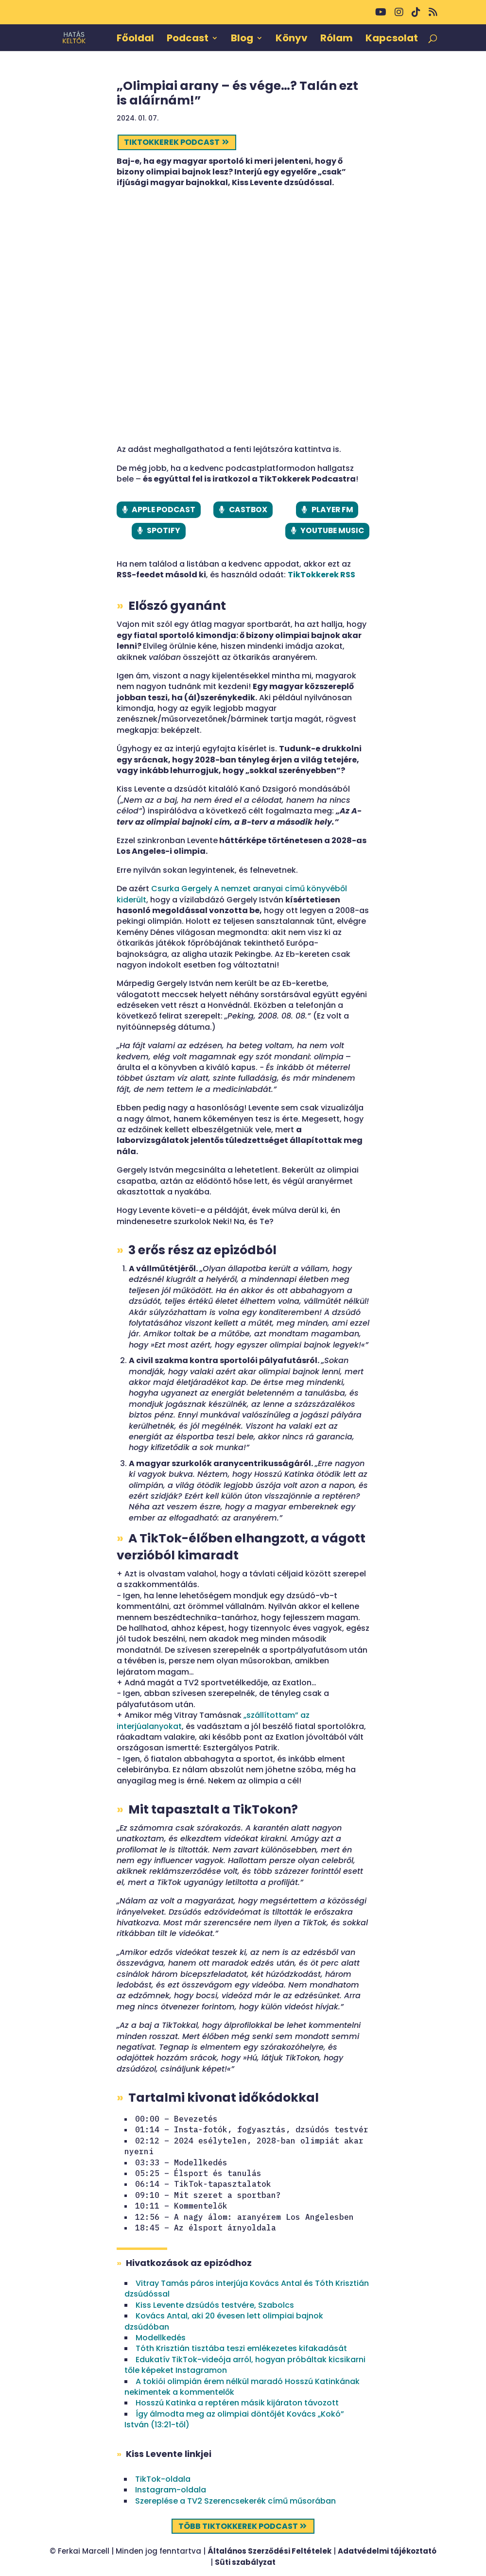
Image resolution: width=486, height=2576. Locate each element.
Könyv (292, 39)
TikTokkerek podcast (172, 142)
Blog (242, 39)
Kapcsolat (391, 39)
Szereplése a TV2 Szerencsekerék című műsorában (235, 2501)
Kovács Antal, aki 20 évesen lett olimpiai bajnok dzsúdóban (223, 2322)
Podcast (187, 39)
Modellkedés (161, 2338)
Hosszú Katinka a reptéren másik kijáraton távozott (237, 2403)
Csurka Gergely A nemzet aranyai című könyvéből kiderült (232, 895)
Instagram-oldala (170, 2490)
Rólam (336, 39)
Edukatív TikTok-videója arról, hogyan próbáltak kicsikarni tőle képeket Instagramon (244, 2365)
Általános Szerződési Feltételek (269, 2552)
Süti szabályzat (245, 2563)
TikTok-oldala (163, 2480)
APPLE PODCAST (163, 510)
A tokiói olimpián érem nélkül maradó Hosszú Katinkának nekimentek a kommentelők (242, 2387)
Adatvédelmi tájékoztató (387, 2552)
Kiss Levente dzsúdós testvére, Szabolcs (215, 2306)
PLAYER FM (332, 510)
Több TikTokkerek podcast (238, 2527)
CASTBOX (247, 510)
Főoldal (135, 39)
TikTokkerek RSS (321, 575)
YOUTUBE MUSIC (332, 531)
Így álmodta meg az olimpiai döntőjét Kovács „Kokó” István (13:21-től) (234, 2420)
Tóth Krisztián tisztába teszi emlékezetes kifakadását (241, 2349)
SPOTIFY (163, 531)
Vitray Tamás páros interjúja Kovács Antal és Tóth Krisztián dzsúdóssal (246, 2289)
